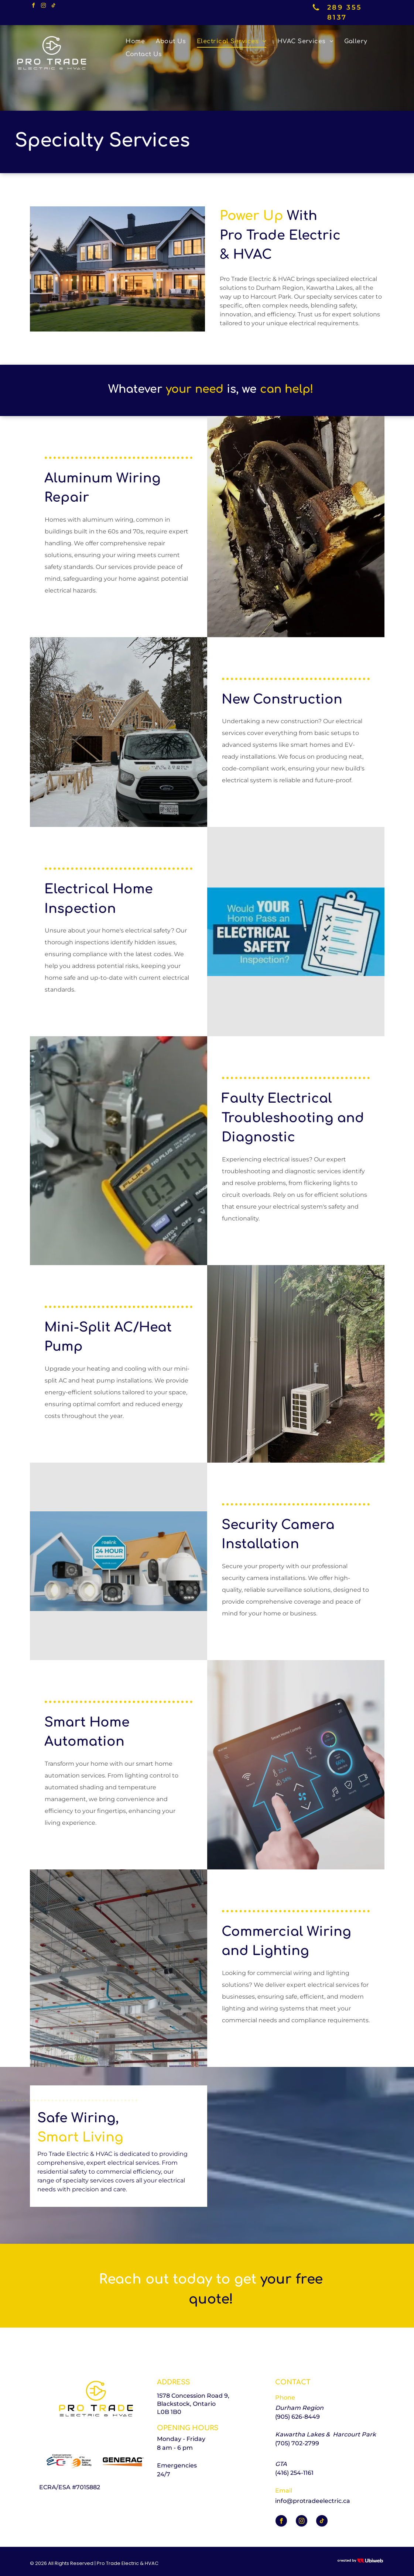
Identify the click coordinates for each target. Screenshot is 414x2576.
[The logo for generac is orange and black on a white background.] (121, 2461)
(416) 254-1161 (294, 2472)
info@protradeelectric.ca (312, 2500)
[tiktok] (53, 6)
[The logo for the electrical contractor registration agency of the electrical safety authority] (69, 2461)
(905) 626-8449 (297, 2416)
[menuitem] (135, 41)
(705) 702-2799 (297, 2443)
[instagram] (43, 6)
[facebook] (33, 6)
